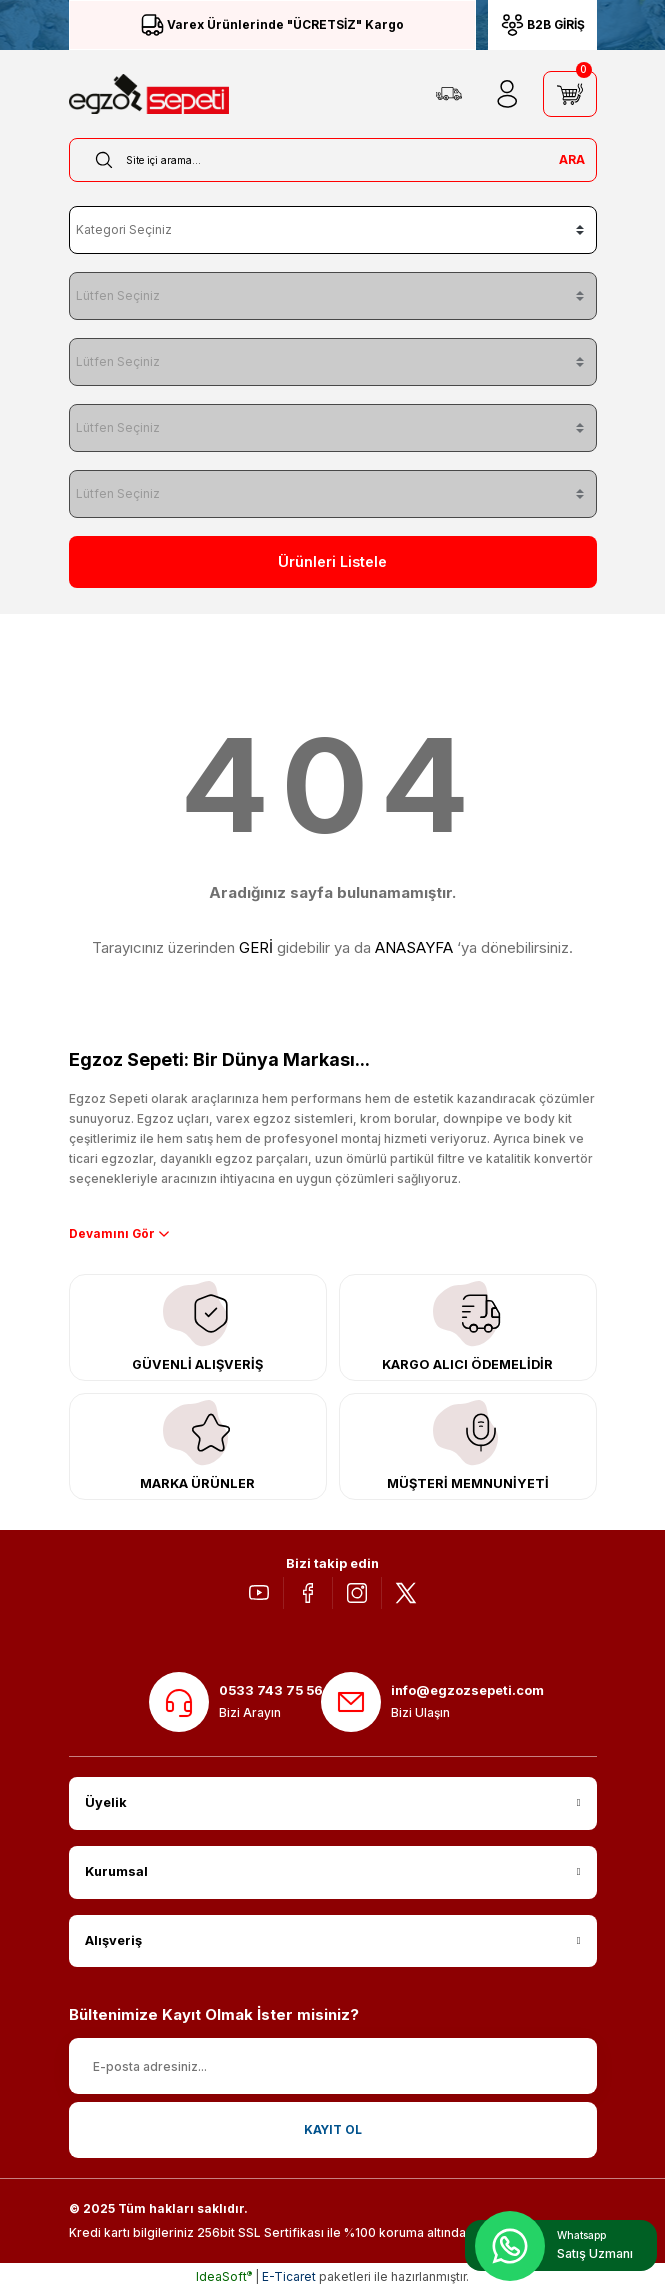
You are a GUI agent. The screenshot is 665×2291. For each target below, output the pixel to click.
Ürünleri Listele (332, 561)
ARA (572, 159)
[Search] (333, 160)
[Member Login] (507, 94)
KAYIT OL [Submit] (333, 2129)
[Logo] (149, 94)
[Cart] (570, 94)
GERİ (256, 947)
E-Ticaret (289, 2276)
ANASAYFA (414, 947)
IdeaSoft (224, 2276)
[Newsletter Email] (333, 2066)
